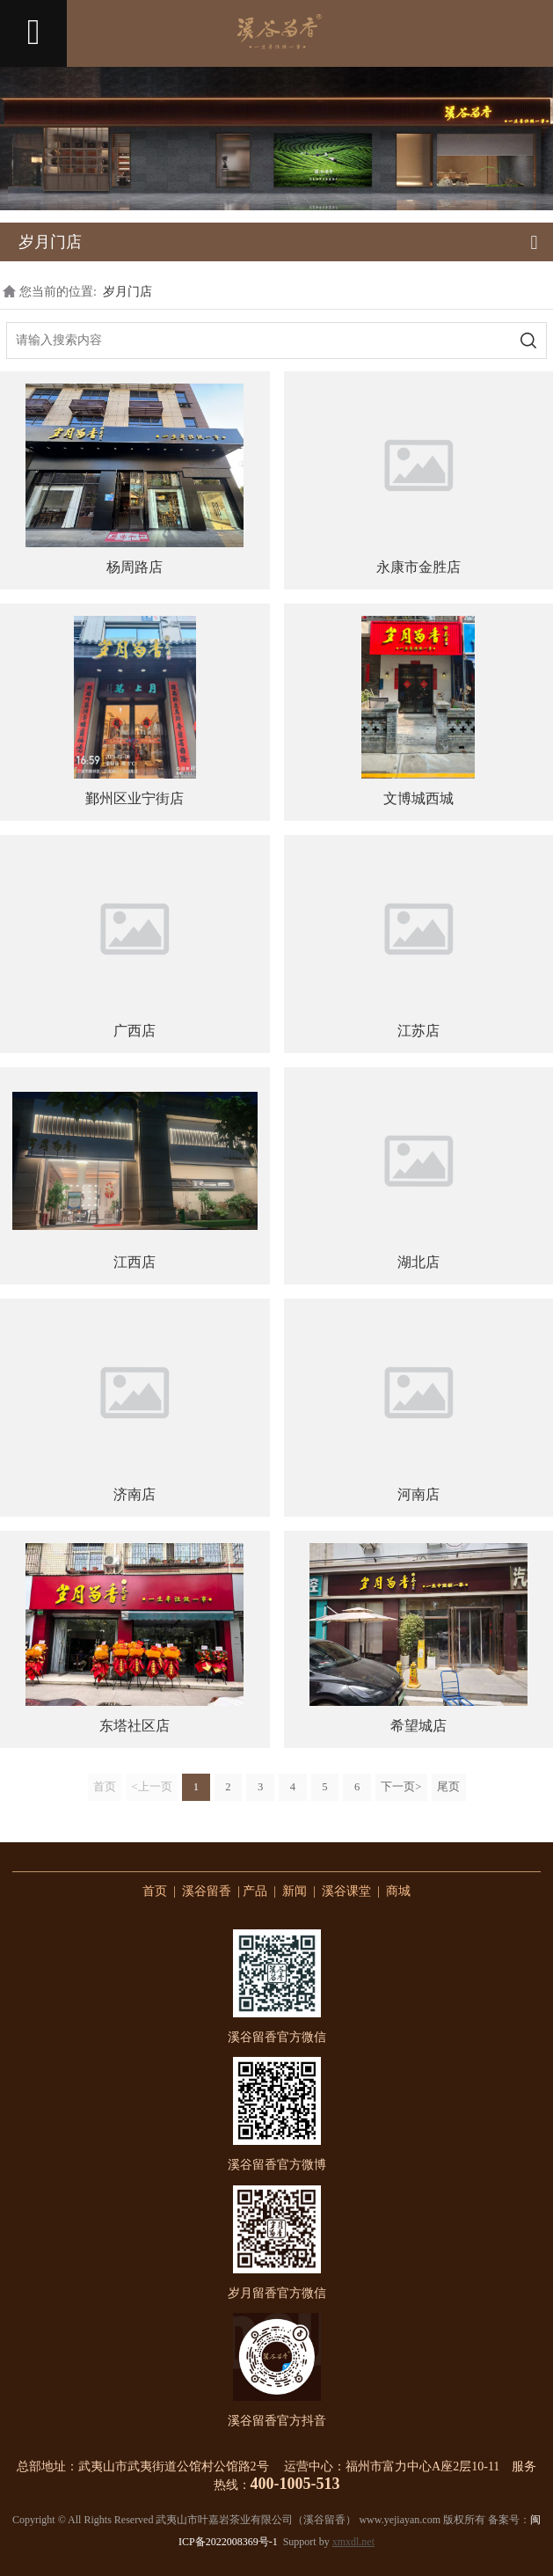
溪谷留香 (206, 1891)
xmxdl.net (353, 2542)
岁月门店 (127, 291)
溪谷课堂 (346, 1891)
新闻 (294, 1891)
